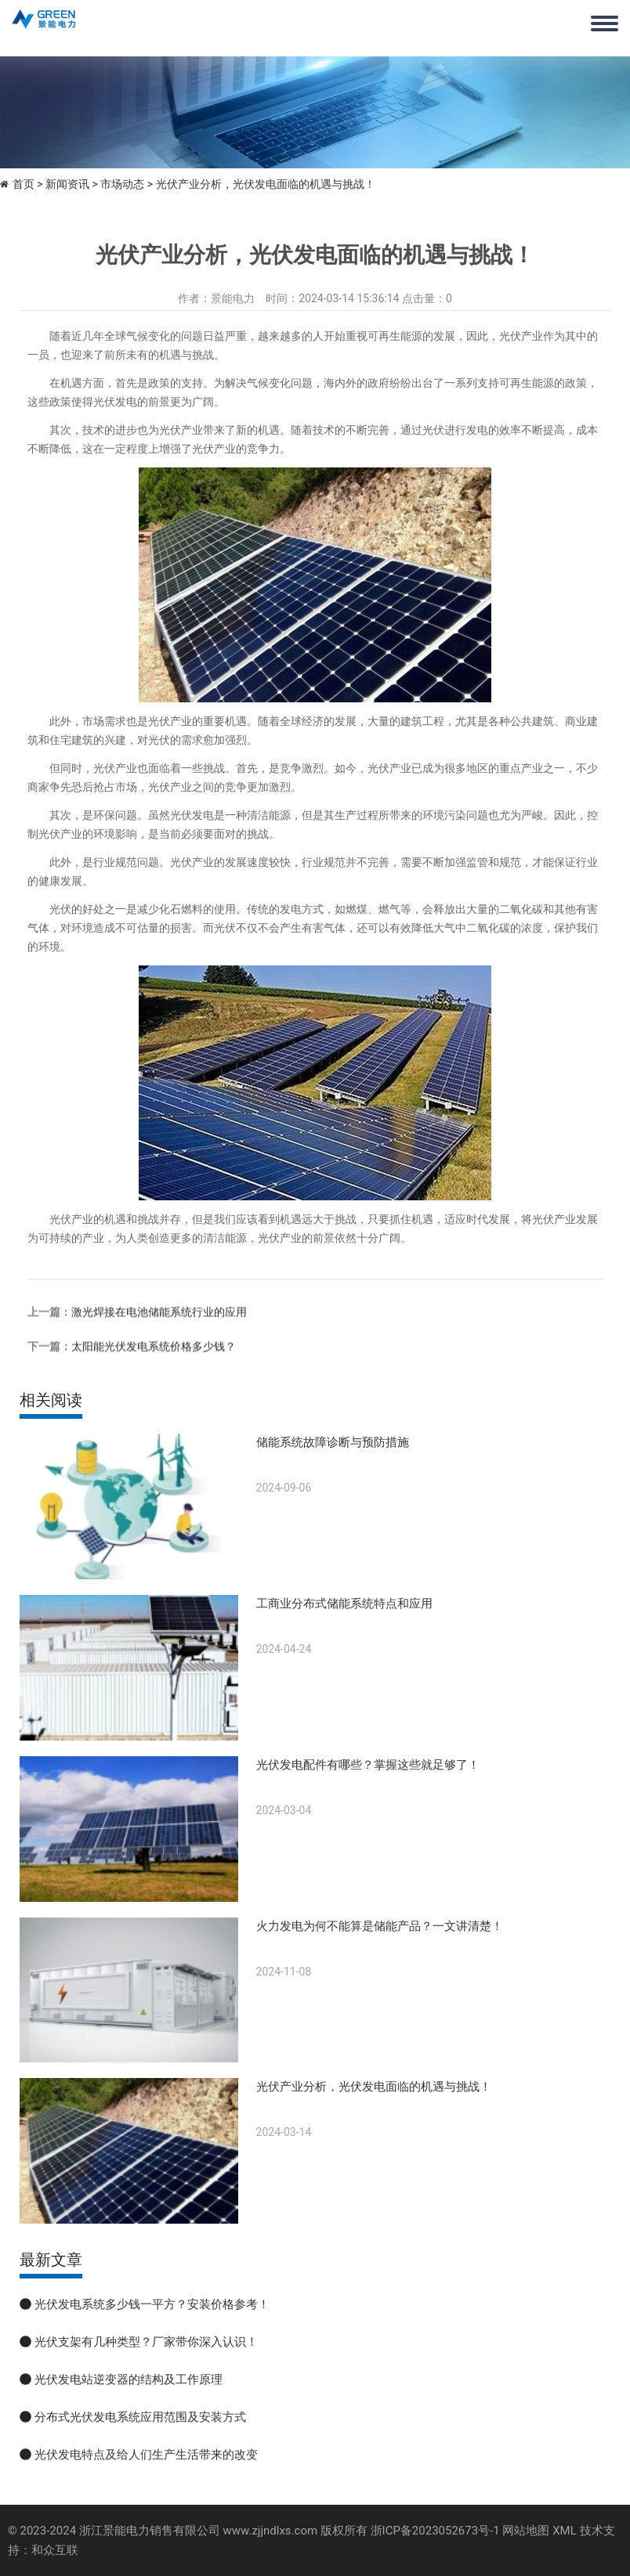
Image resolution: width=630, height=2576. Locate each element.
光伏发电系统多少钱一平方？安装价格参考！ (152, 2304)
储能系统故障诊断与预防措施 (332, 1442)
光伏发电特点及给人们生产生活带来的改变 (146, 2455)
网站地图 (525, 2531)
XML (564, 2531)
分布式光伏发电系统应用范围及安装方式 (140, 2417)
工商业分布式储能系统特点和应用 (344, 1603)
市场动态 (122, 184)
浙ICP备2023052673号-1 (435, 2531)
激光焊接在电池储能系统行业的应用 (159, 1375)
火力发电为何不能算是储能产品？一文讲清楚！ (379, 1926)
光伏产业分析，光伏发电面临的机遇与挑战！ (373, 2087)
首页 (23, 184)
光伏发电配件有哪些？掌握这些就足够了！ (368, 1765)
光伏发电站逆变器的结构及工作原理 (128, 2379)
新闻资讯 (67, 184)
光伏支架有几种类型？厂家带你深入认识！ (146, 2342)
